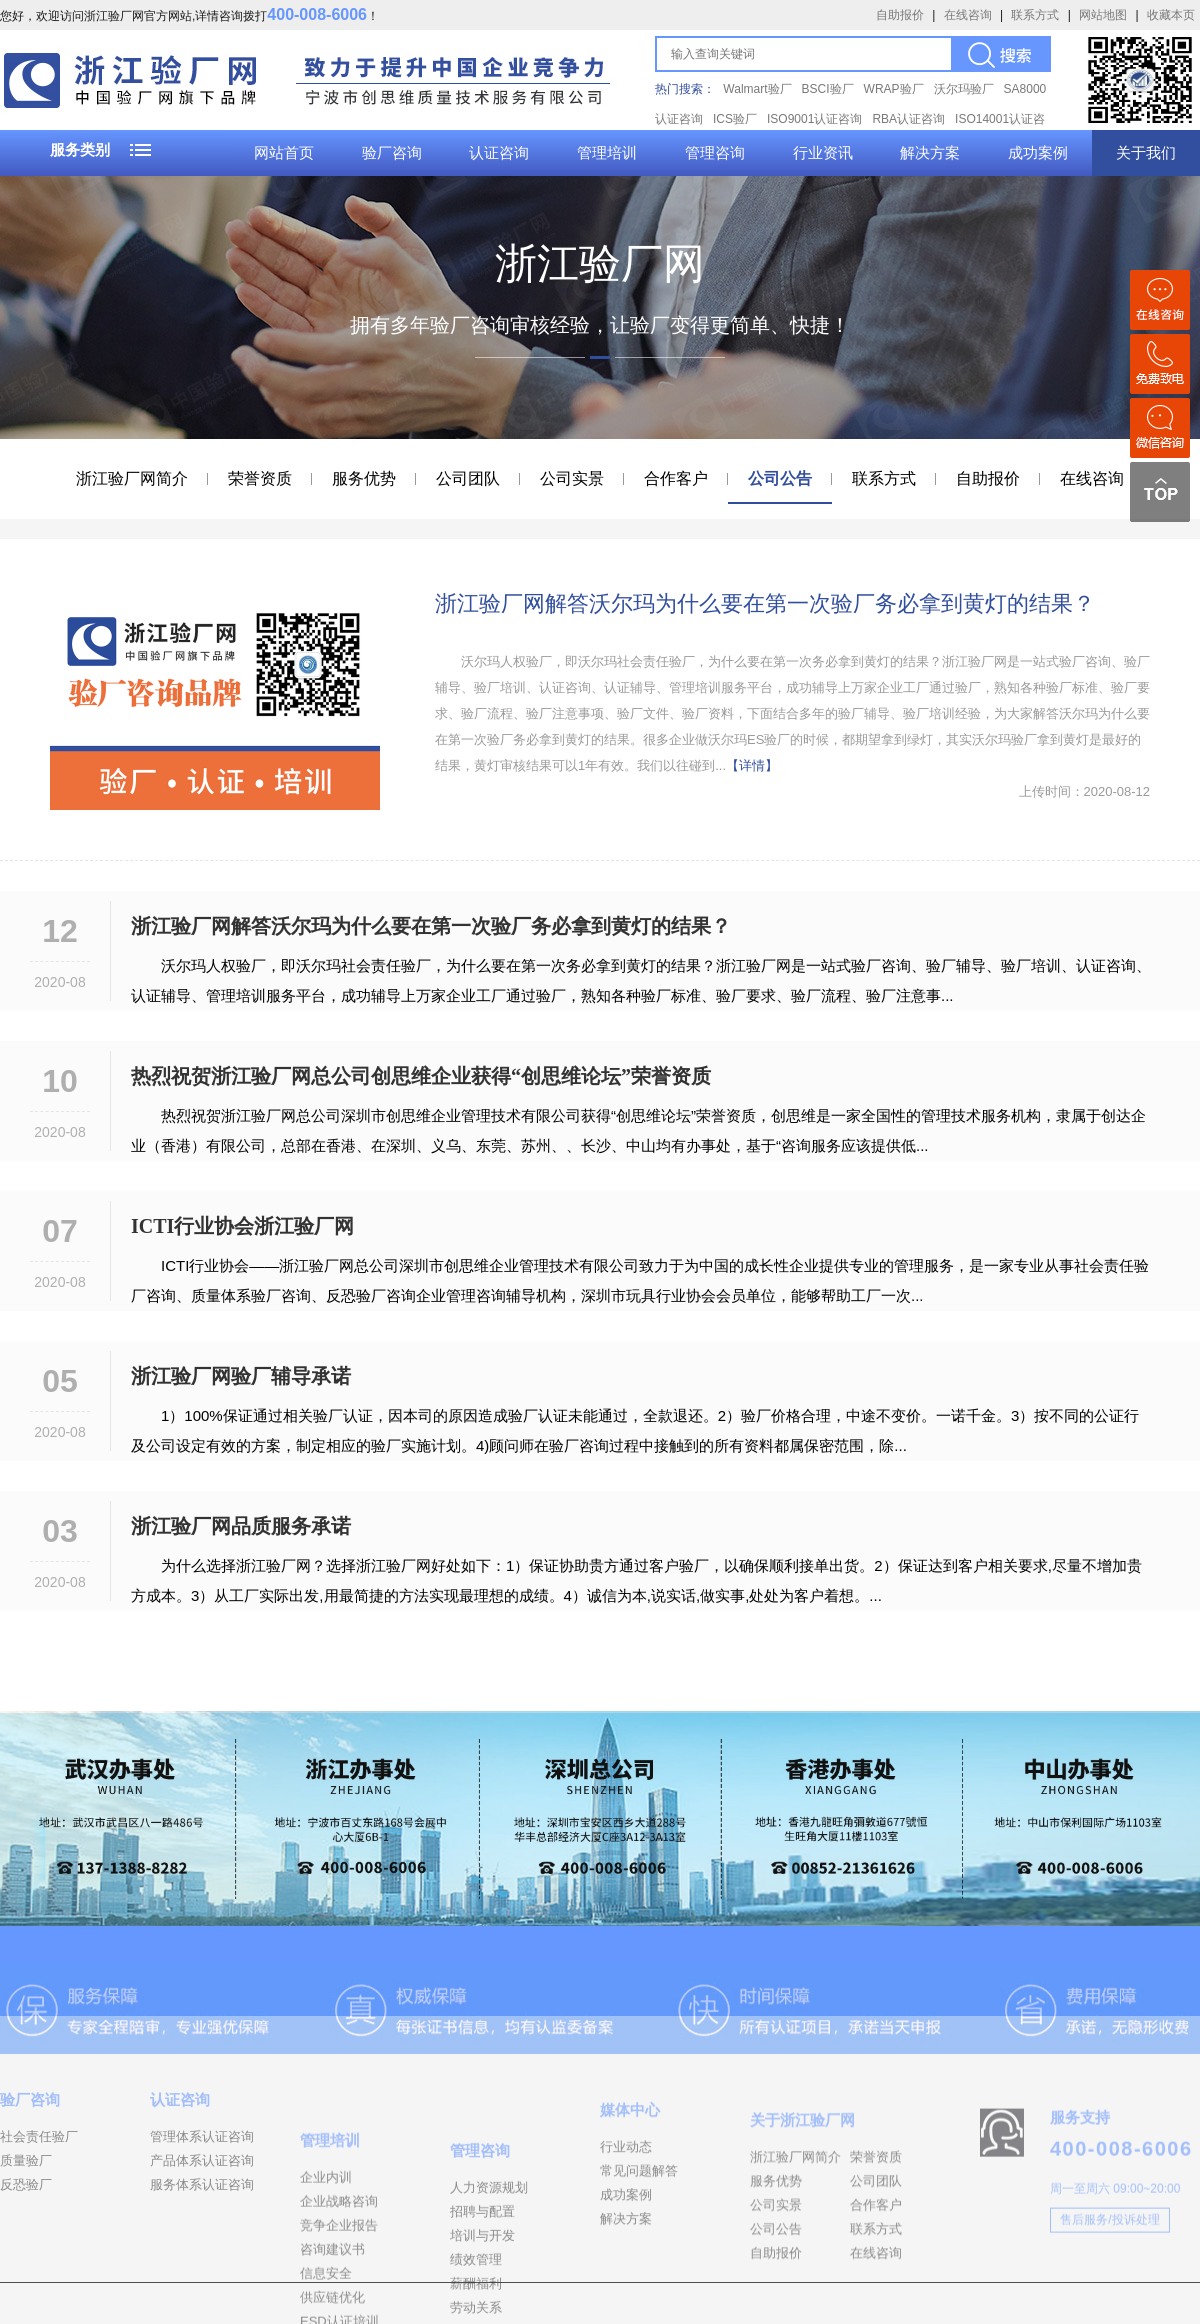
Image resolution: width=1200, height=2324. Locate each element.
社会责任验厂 (39, 2177)
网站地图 (1103, 15)
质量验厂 (26, 2201)
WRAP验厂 (894, 89)
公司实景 (572, 478)
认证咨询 (499, 153)
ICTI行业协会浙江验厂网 (242, 1226)
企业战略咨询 (339, 2280)
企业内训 (326, 2256)
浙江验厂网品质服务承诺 (241, 1526)
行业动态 (626, 2197)
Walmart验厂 (757, 89)
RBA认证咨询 (908, 119)
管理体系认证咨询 (202, 2177)
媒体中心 (630, 2160)
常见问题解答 (639, 2221)
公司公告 (780, 478)
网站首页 (284, 153)
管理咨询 (715, 153)
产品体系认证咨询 (202, 2201)
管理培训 (607, 153)
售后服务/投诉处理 (1109, 2268)
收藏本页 (1171, 15)
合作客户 (676, 478)
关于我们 (1146, 153)
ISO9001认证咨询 (814, 119)
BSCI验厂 (828, 89)
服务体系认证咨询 (202, 2225)
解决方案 (930, 153)
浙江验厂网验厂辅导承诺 (241, 1376)
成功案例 (1038, 153)
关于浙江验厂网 (802, 2179)
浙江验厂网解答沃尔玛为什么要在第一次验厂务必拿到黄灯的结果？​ (765, 603)
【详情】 (752, 765)
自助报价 (900, 15)
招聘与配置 (482, 2299)
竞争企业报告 (339, 2304)
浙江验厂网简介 (132, 478)
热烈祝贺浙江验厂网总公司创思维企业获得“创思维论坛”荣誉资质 (421, 1076)
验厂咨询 (392, 153)
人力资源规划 (489, 2275)
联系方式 (1035, 15)
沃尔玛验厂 (964, 89)
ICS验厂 (735, 119)
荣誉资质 (260, 478)
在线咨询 (968, 15)
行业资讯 (823, 153)
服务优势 (364, 478)
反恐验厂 (26, 2225)
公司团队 (468, 478)
